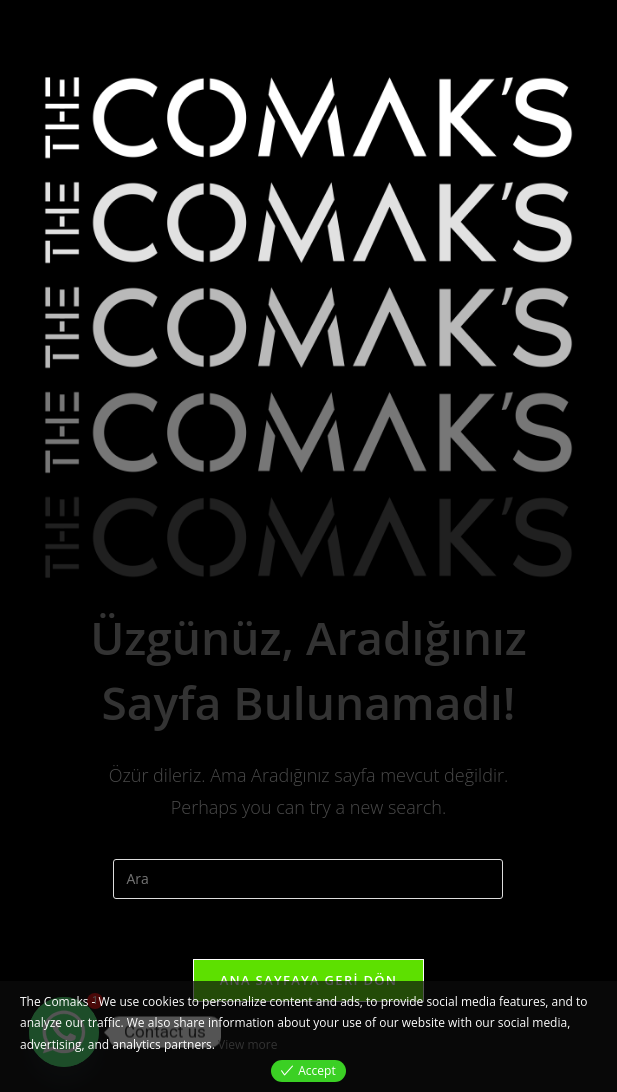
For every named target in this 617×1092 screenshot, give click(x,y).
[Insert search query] (308, 879)
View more (247, 1044)
